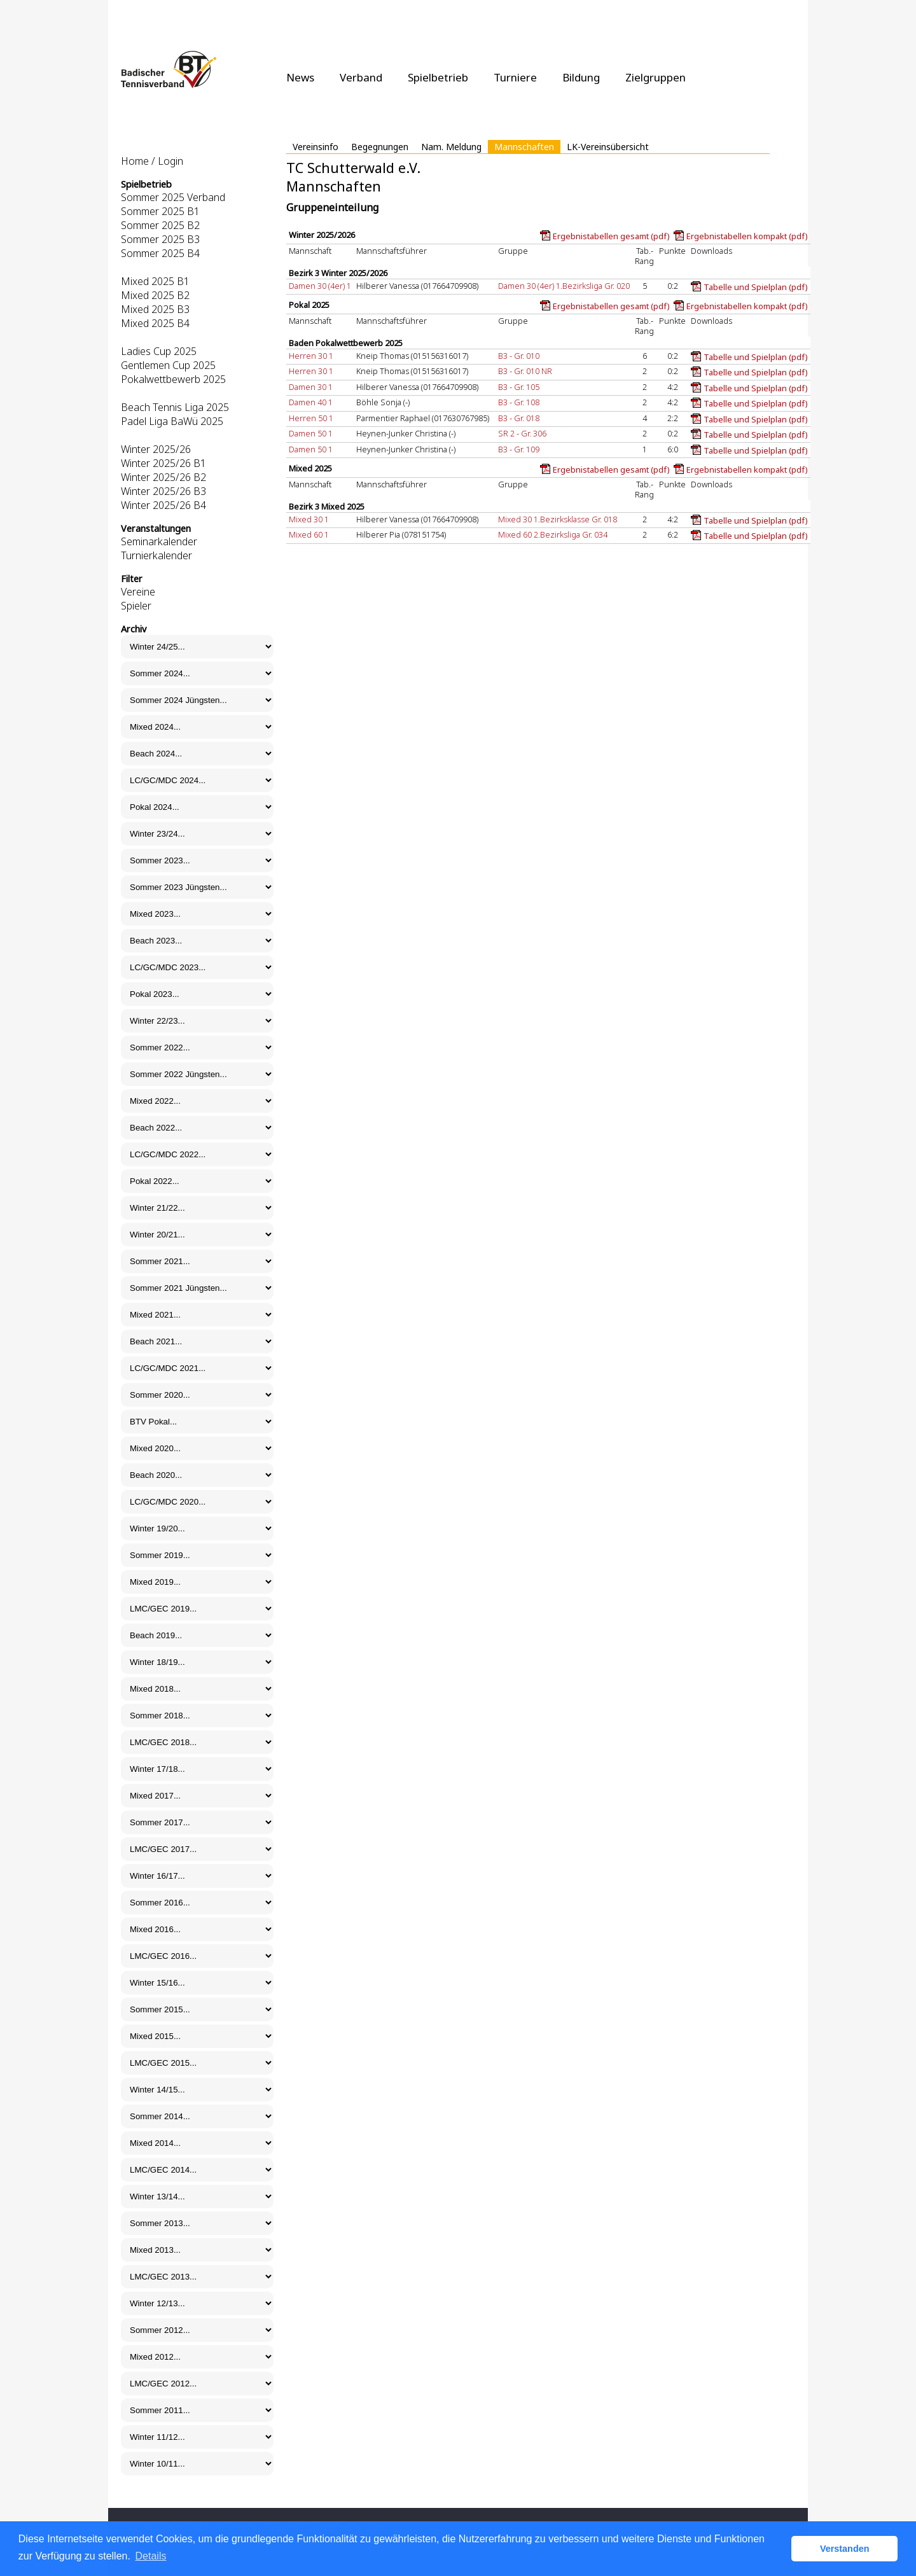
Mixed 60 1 (309, 534)
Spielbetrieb (438, 77)
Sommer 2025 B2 (160, 225)
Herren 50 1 (311, 418)
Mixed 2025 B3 (155, 309)
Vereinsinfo (315, 147)
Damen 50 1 (311, 433)
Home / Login (152, 161)
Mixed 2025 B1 (155, 281)
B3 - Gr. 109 (518, 449)
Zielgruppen (655, 77)
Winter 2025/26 (156, 449)
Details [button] (151, 2556)
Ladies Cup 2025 (159, 351)
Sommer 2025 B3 (160, 239)
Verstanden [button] (845, 2549)
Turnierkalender (156, 555)
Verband (361, 77)
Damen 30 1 (311, 387)
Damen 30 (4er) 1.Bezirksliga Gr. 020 (564, 285)
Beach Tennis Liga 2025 (175, 407)
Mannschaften (524, 147)
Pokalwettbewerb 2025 (173, 379)
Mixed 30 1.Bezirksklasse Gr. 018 (557, 519)
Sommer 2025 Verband (173, 197)
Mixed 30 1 (309, 519)
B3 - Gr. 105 (518, 387)
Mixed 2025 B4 (155, 323)
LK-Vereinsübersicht (608, 147)
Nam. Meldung (451, 147)
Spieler (136, 606)
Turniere (515, 77)
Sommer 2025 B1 (160, 211)
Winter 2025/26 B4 (163, 505)
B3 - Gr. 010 (518, 355)
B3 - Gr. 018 (518, 418)
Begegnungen (379, 147)
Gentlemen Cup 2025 (168, 365)
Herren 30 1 (311, 355)
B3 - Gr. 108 (518, 402)
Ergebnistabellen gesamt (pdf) (611, 236)
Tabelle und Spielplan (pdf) (756, 287)
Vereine (138, 592)
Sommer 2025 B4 (160, 253)
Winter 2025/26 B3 (163, 491)
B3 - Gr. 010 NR (525, 371)
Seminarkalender (159, 541)
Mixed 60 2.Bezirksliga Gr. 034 (552, 534)
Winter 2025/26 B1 (163, 463)
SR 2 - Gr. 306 (522, 433)
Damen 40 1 (311, 402)
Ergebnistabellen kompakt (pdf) (747, 236)
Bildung (581, 77)
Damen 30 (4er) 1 (320, 285)
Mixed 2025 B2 (155, 295)
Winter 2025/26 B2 (163, 477)
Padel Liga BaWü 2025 (172, 421)
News (300, 77)
